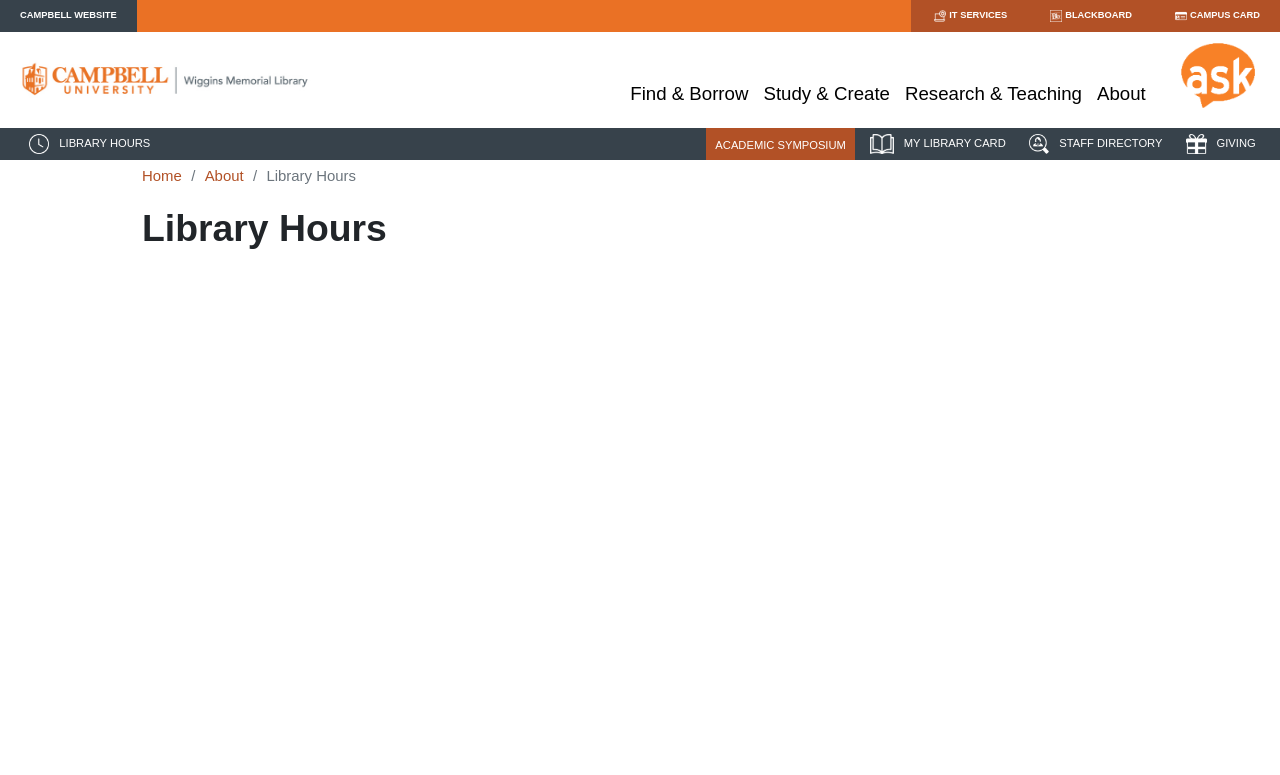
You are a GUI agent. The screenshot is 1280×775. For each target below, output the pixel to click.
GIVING (1218, 144)
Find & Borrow (689, 93)
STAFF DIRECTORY (1093, 144)
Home (162, 175)
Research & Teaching (993, 93)
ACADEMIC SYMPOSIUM (780, 145)
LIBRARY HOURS (87, 144)
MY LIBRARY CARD (935, 144)
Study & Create (826, 93)
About (1121, 93)
